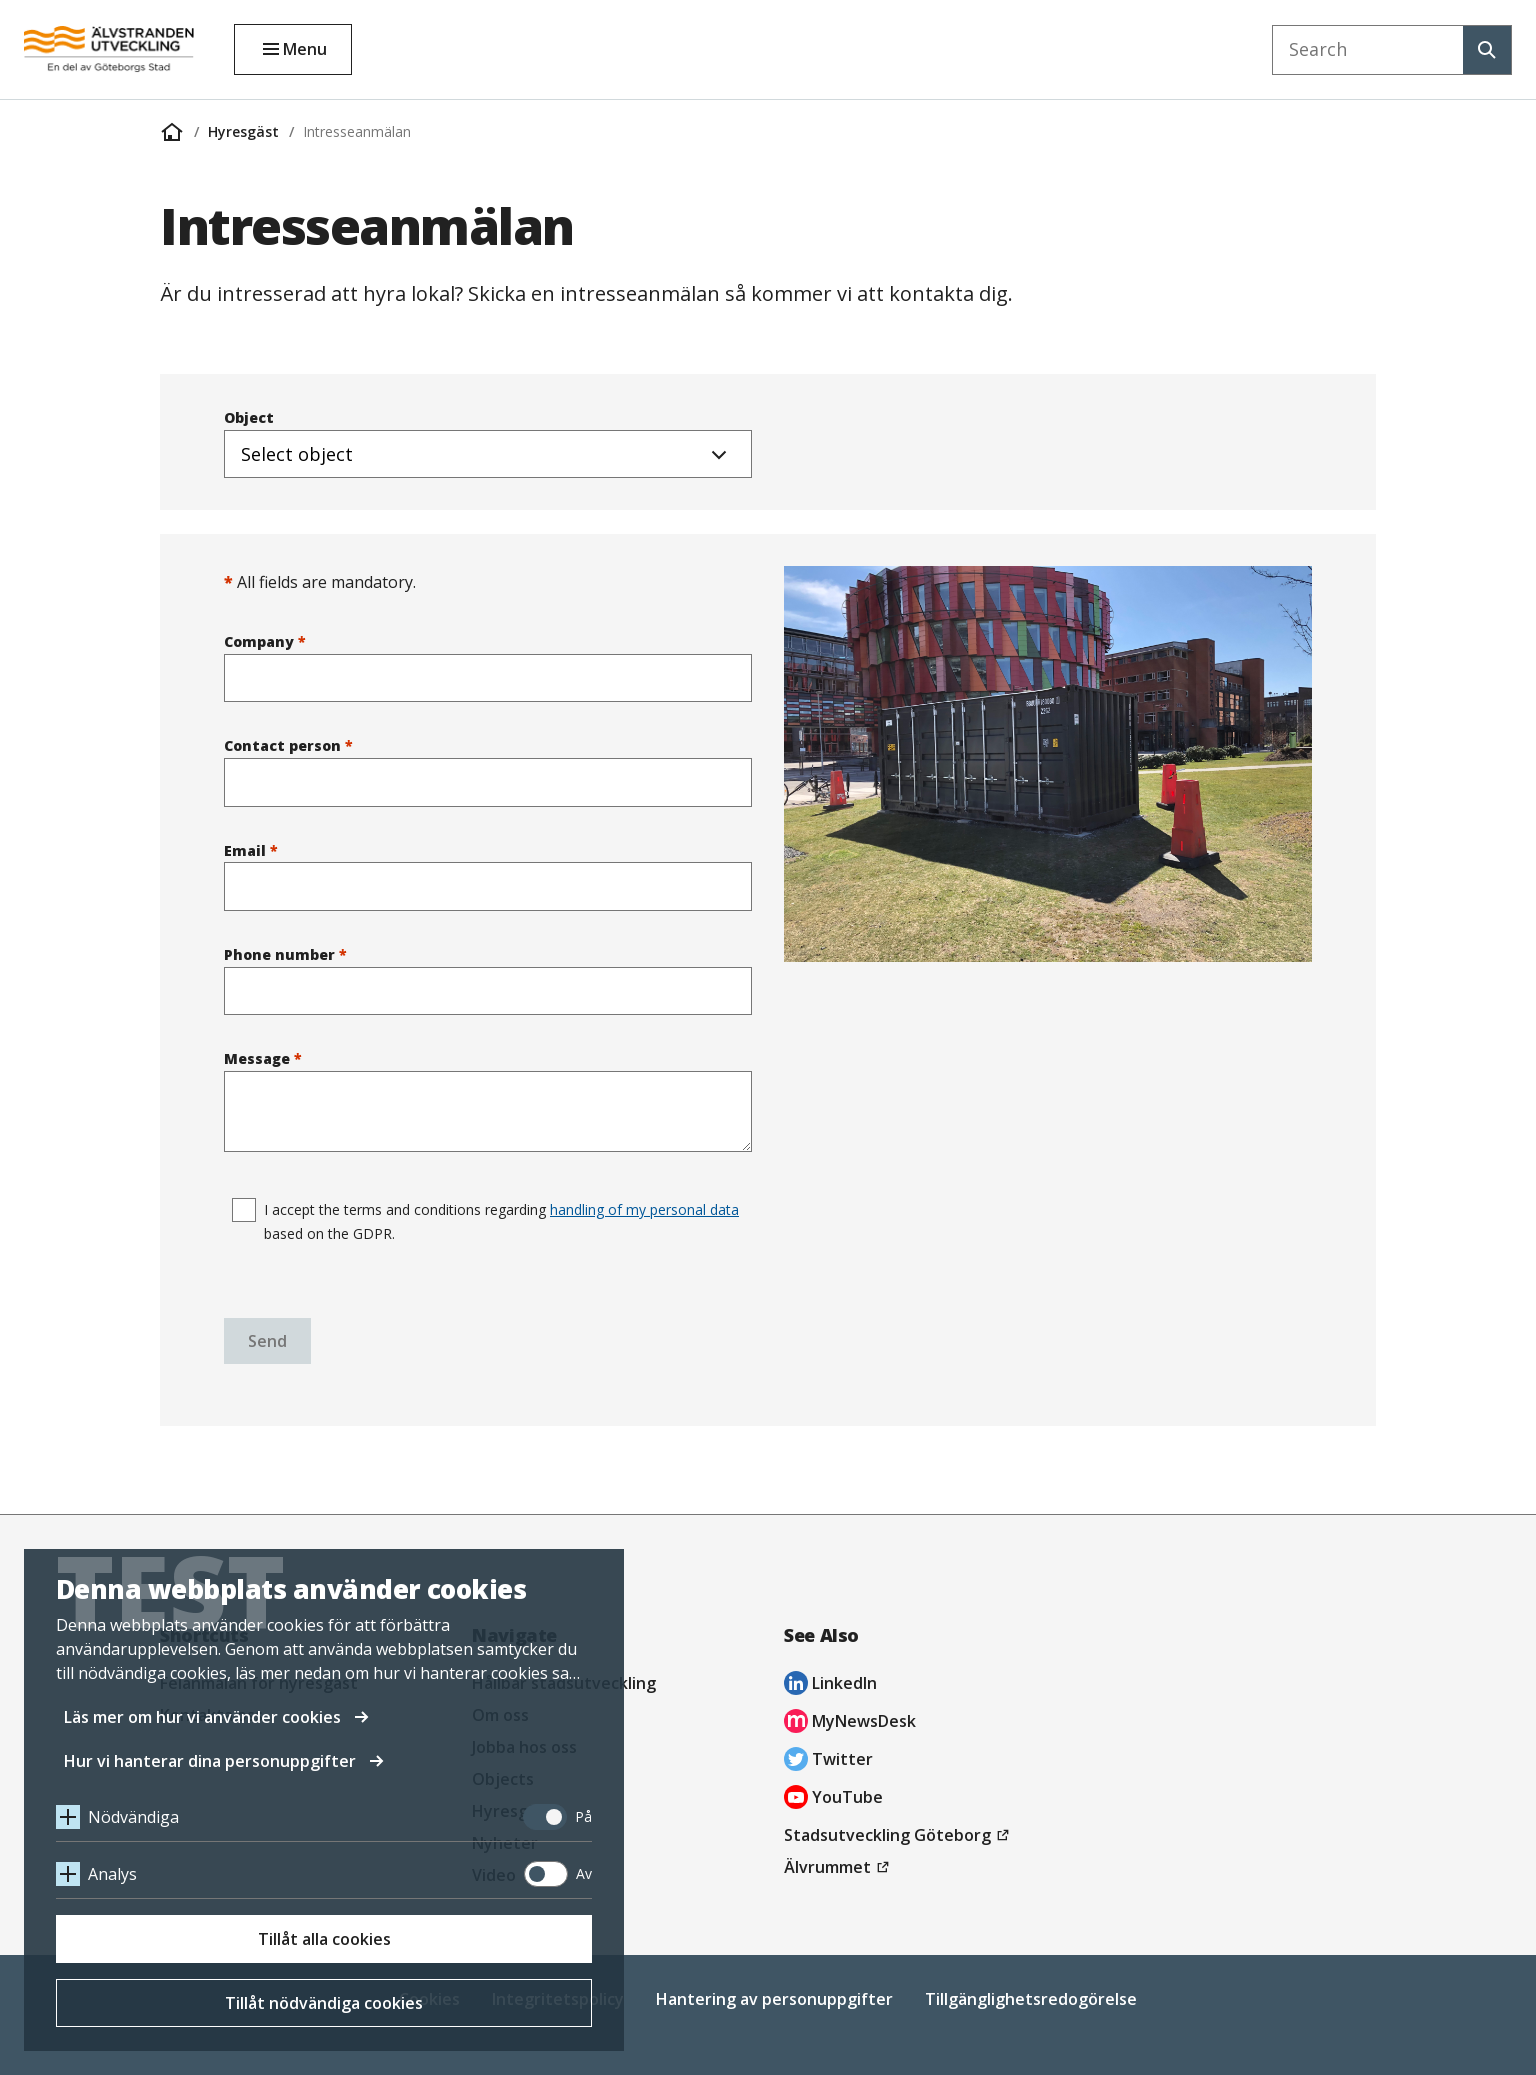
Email (488, 876)
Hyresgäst (243, 131)
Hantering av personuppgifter (774, 1999)
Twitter (828, 1761)
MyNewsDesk (850, 1723)
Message (488, 1100)
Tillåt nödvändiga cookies (324, 2003)
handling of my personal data (644, 1209)
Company (488, 667)
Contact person (488, 771)
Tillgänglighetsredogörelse (1031, 1999)
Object (488, 443)
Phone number (488, 980)
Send (267, 1341)
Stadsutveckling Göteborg (899, 1835)
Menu (305, 49)
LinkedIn (830, 1685)
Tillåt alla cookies (324, 1939)
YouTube (833, 1799)
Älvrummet (839, 1867)
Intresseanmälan (357, 131)
